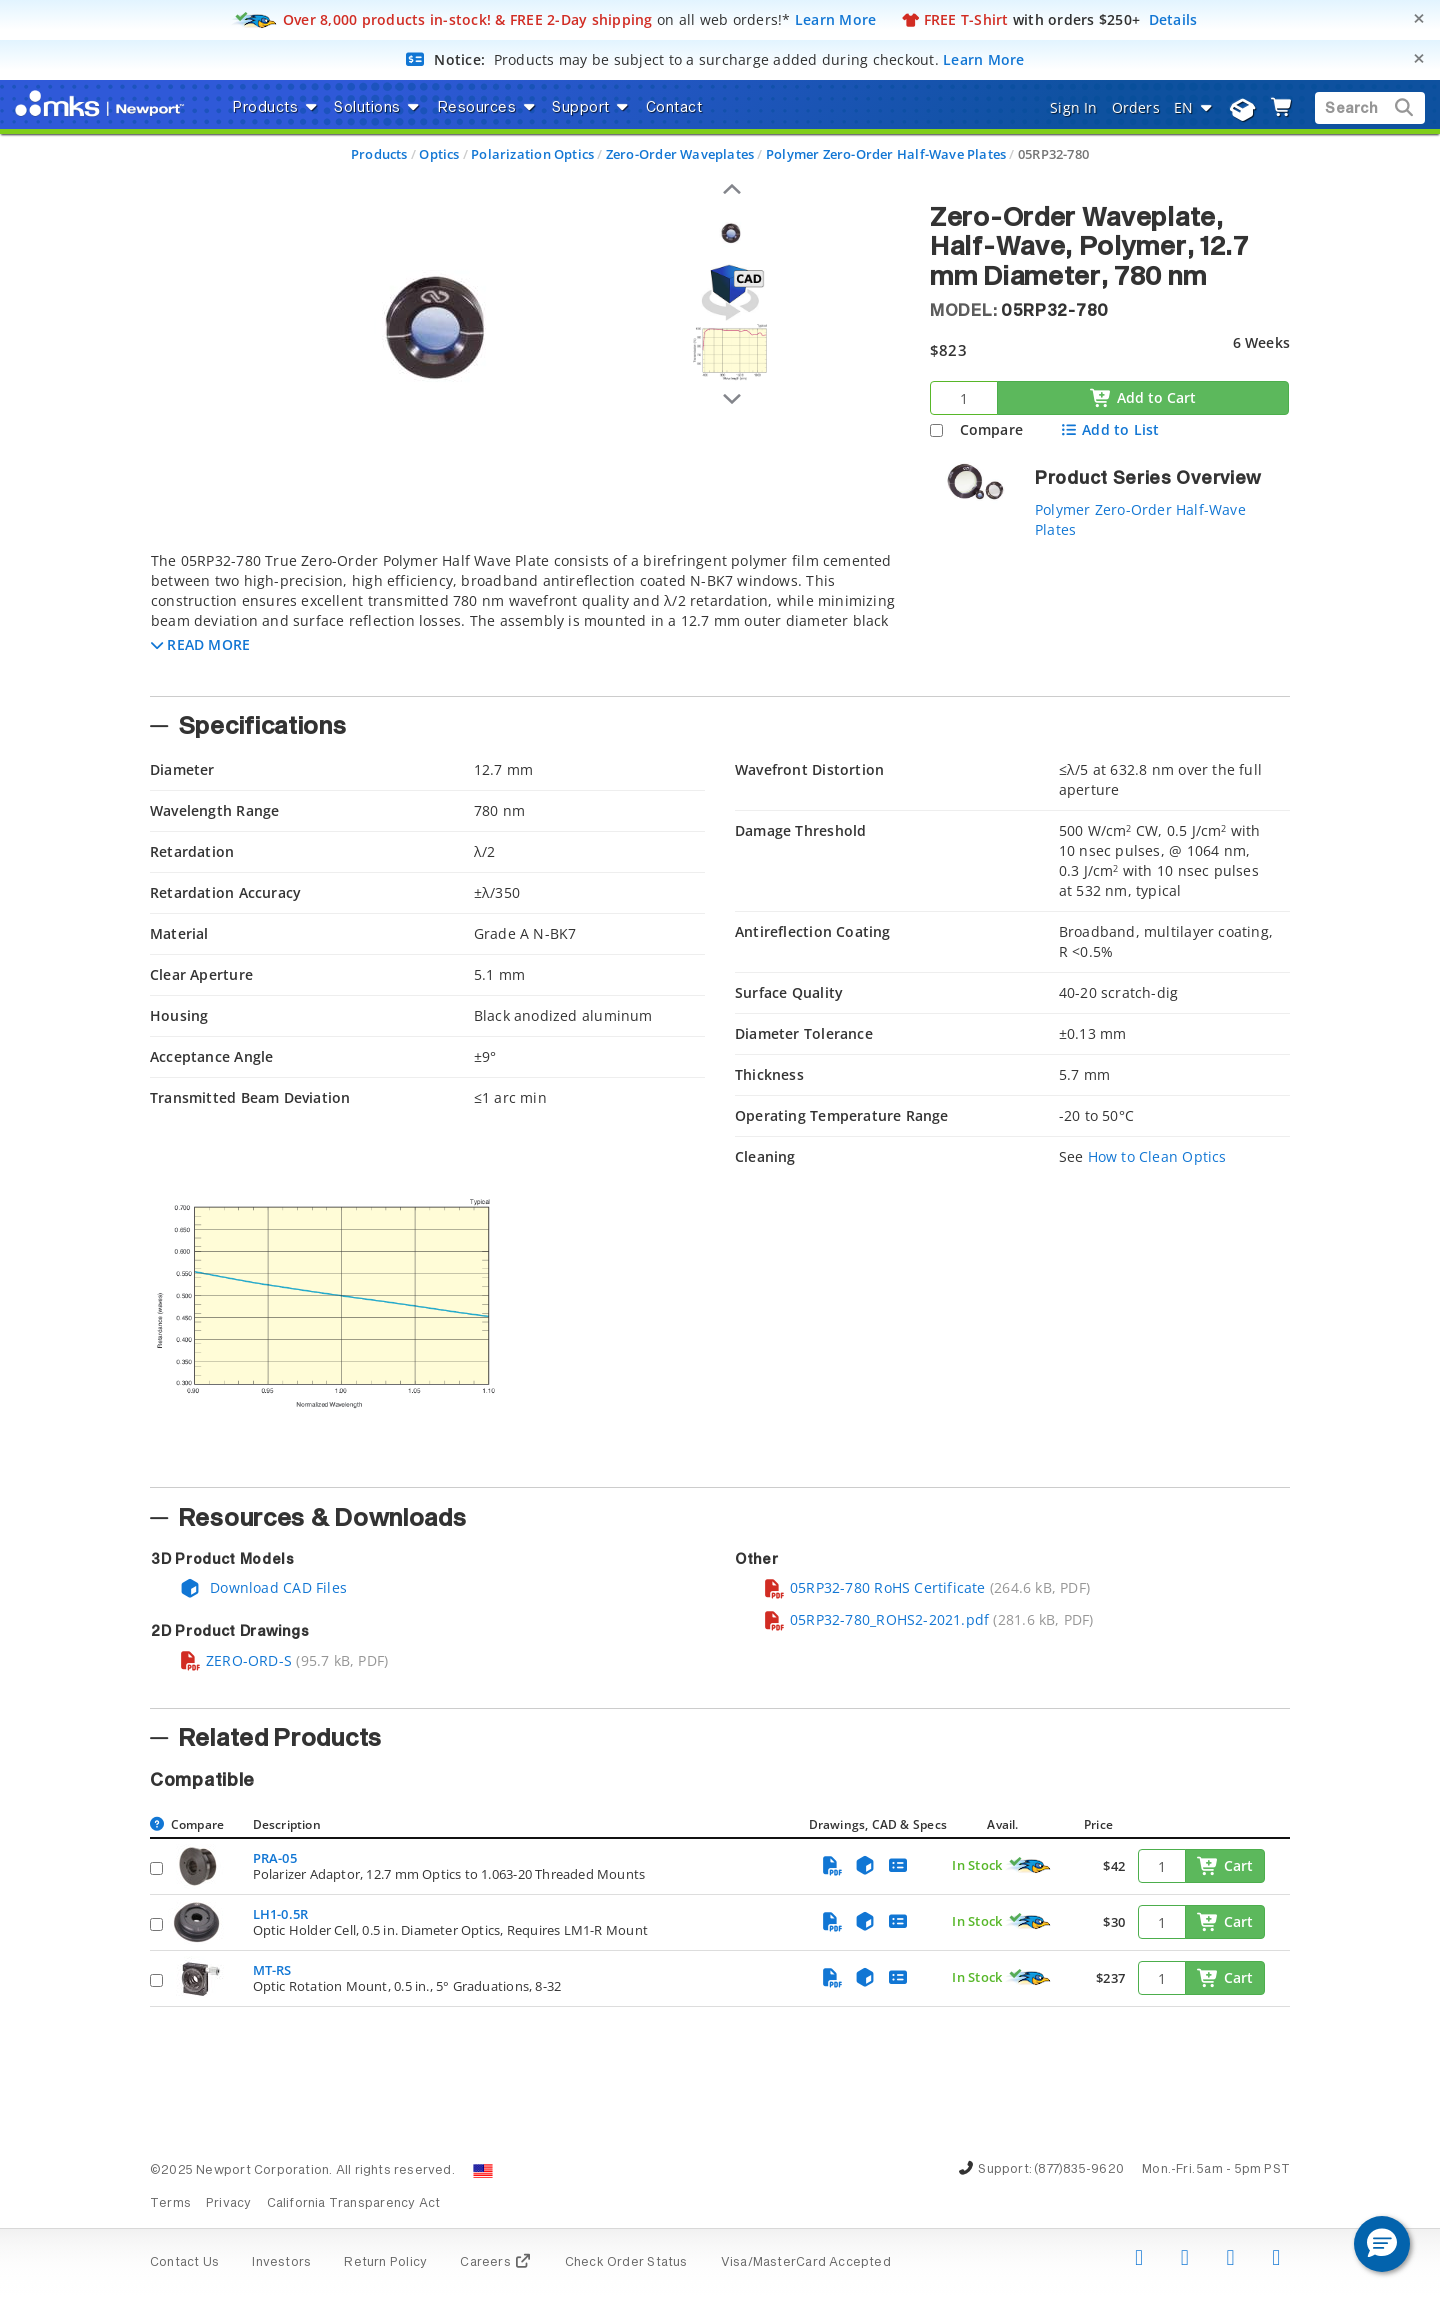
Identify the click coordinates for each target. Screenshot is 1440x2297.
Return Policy (385, 2263)
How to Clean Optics (1157, 1156)
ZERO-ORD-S (235, 1660)
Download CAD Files (263, 1587)
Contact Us (184, 2263)
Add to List (1109, 429)
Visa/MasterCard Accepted (806, 2263)
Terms (170, 2204)
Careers (495, 2263)
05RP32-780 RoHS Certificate (874, 1587)
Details (1173, 19)
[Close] (1419, 18)
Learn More (836, 19)
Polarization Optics (532, 154)
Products (379, 154)
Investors (281, 2263)
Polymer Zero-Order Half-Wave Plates (886, 154)
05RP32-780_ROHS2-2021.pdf (876, 1619)
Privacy (228, 2204)
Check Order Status (626, 2263)
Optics (439, 154)
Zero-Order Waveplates (680, 154)
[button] (200, 644)
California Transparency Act (354, 2204)
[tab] (525, 618)
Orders (1136, 107)
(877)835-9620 (1079, 2170)
